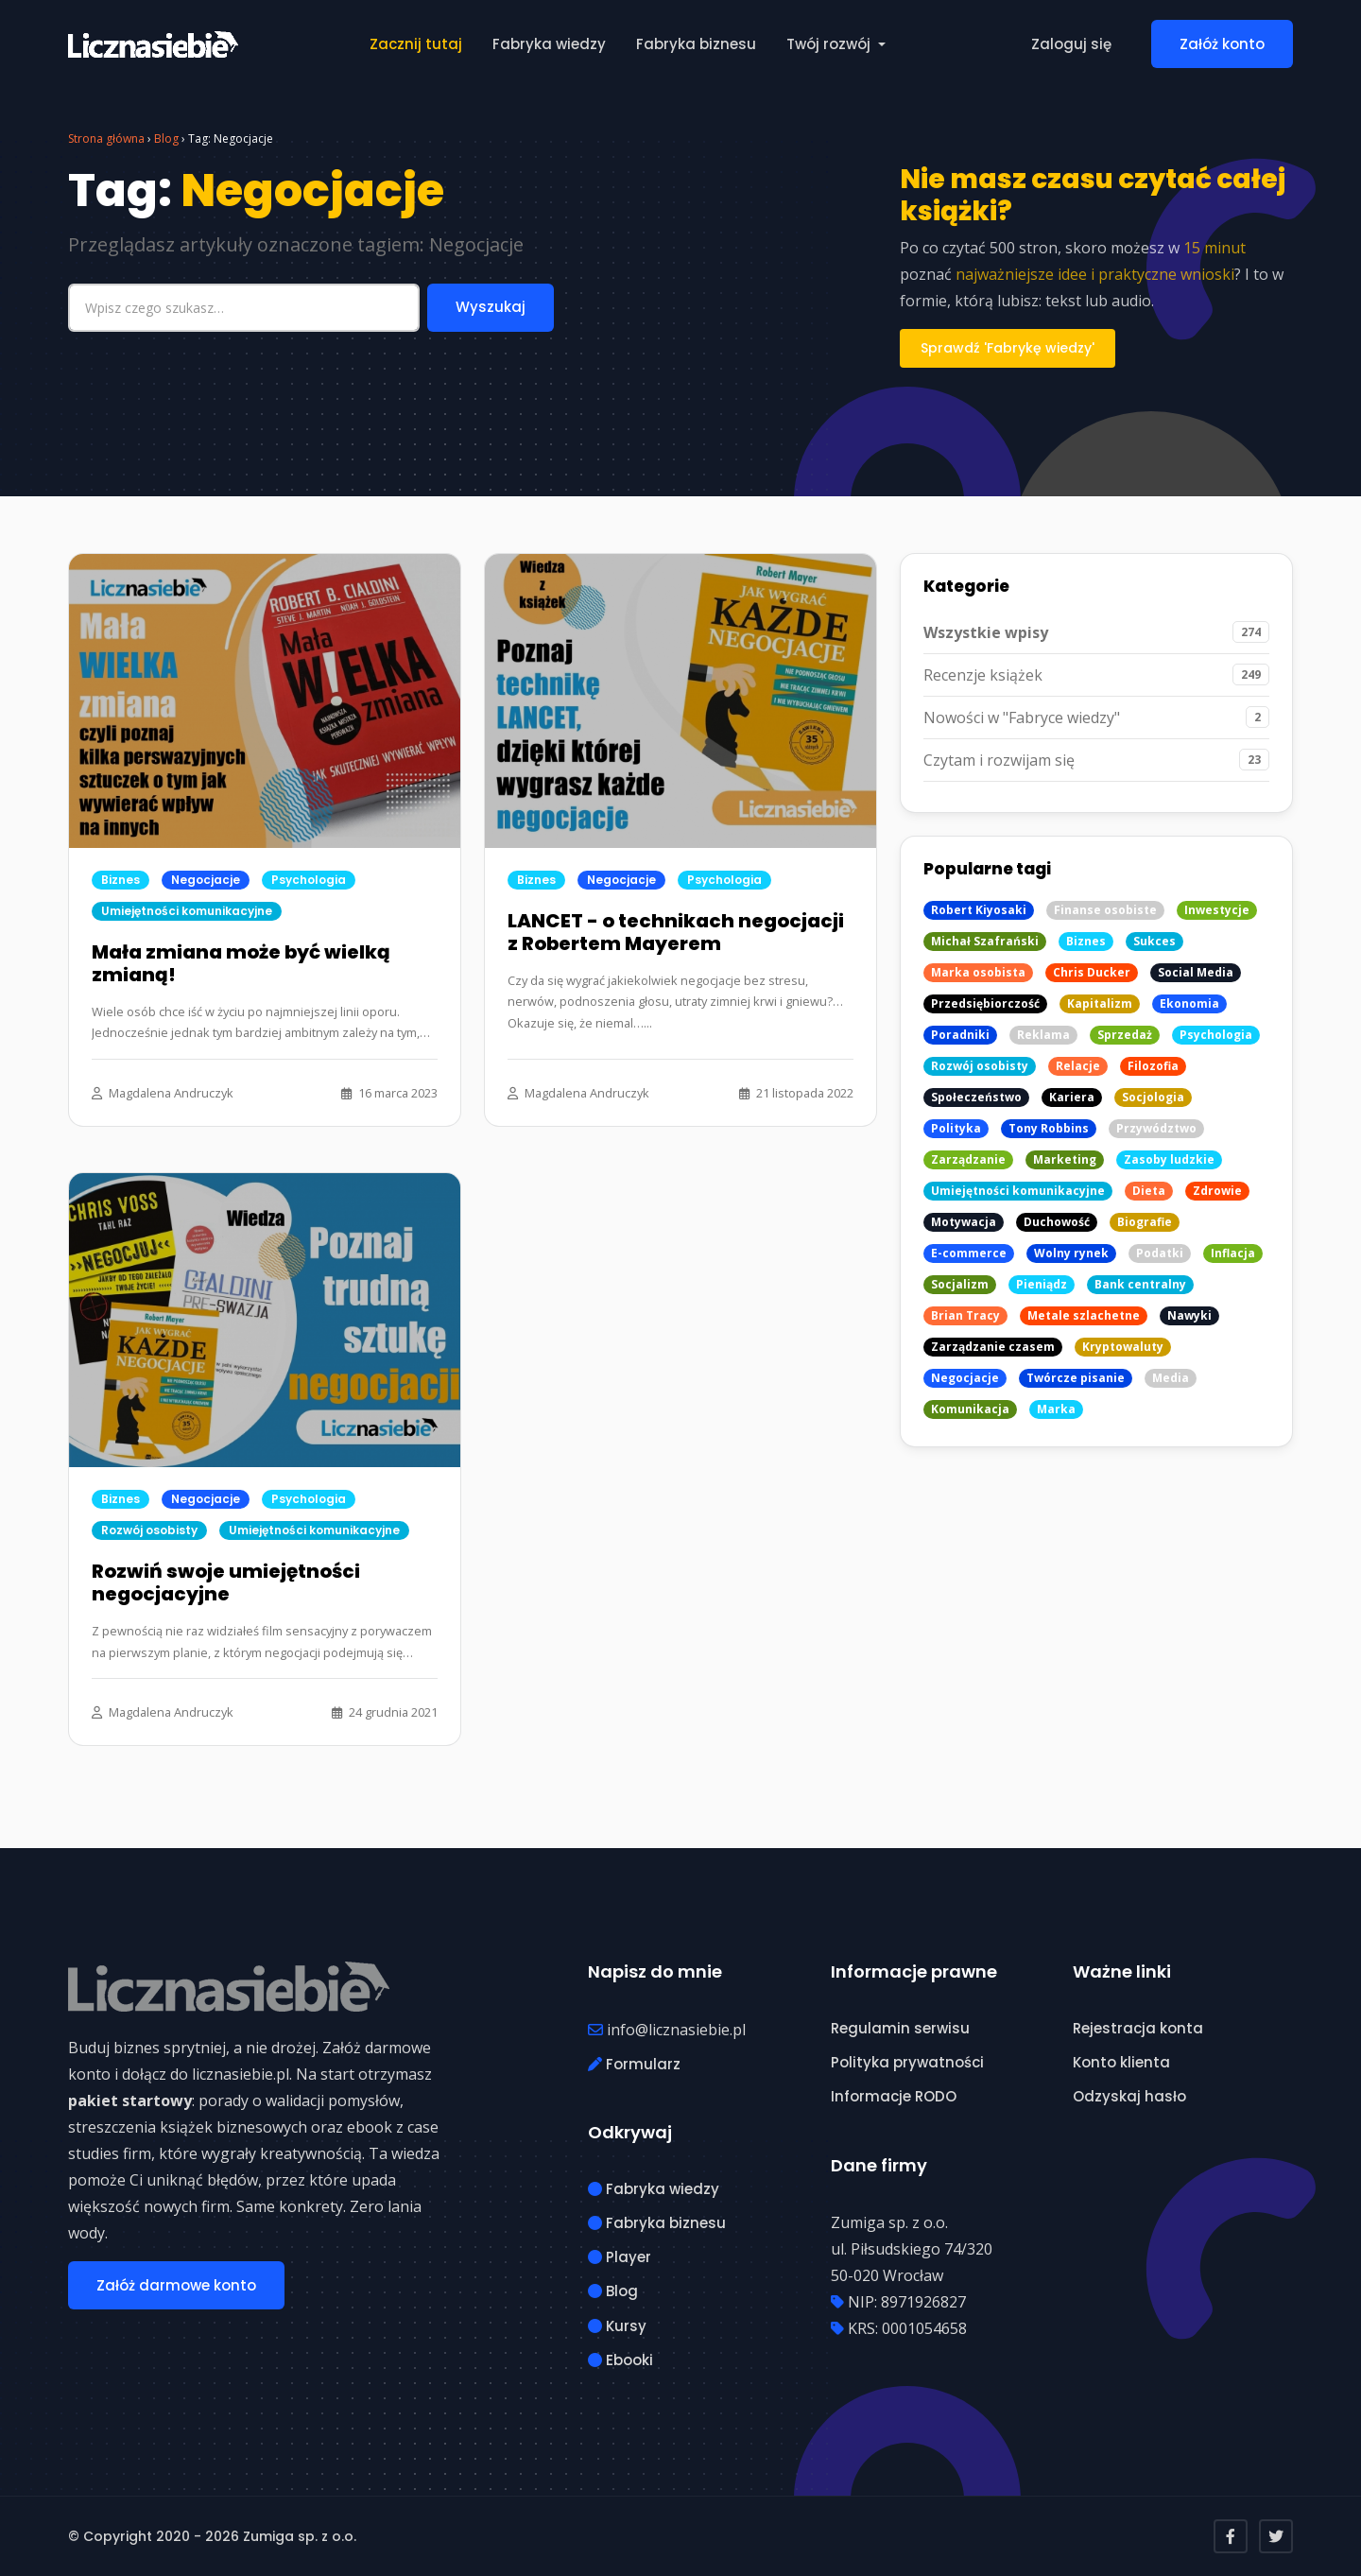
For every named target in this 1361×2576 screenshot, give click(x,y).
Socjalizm (960, 1284)
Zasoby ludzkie (1169, 1159)
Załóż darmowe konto (176, 2285)
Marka (1056, 1409)
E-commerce (969, 1253)
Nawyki (1189, 1315)
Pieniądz (1041, 1284)
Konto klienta (1121, 2062)
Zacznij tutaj (416, 44)
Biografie (1144, 1222)
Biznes (120, 880)
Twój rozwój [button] (830, 44)
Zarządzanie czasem (993, 1347)
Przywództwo (1156, 1128)
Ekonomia (1189, 1003)
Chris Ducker (1091, 972)
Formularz (634, 2064)
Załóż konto (1222, 44)
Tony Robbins (1048, 1128)
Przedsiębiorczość (985, 1003)
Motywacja (963, 1222)
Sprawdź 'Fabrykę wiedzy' (1007, 347)
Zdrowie (1217, 1191)
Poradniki (960, 1035)
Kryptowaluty (1122, 1347)
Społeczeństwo (976, 1097)
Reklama (1043, 1035)
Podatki (1159, 1253)
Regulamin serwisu (900, 2028)
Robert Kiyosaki (978, 910)
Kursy (617, 2326)
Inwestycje (1216, 910)
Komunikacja (970, 1409)
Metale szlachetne (1083, 1315)
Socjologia (1153, 1097)
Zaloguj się (1071, 44)
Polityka (956, 1128)
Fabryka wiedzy (549, 44)
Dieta (1148, 1191)
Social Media (1195, 972)
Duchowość (1057, 1222)
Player (619, 2257)
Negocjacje (205, 880)
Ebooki (620, 2360)
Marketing (1064, 1159)
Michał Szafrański (985, 941)
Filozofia (1153, 1066)
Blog (166, 138)
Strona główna (106, 138)
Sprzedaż (1124, 1035)
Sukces (1154, 941)
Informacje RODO (893, 2096)
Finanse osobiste (1105, 910)
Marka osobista (978, 972)
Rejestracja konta (1138, 2028)
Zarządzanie (968, 1159)
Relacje (1078, 1066)
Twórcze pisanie (1075, 1378)
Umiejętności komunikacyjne (186, 911)
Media (1170, 1378)
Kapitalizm (1099, 1003)
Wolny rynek (1071, 1253)
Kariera (1071, 1097)
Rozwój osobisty (149, 1530)
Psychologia (308, 880)
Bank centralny (1140, 1284)
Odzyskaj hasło (1129, 2096)
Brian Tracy (965, 1315)
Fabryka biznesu (696, 44)
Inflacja (1233, 1253)
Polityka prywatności (907, 2062)
